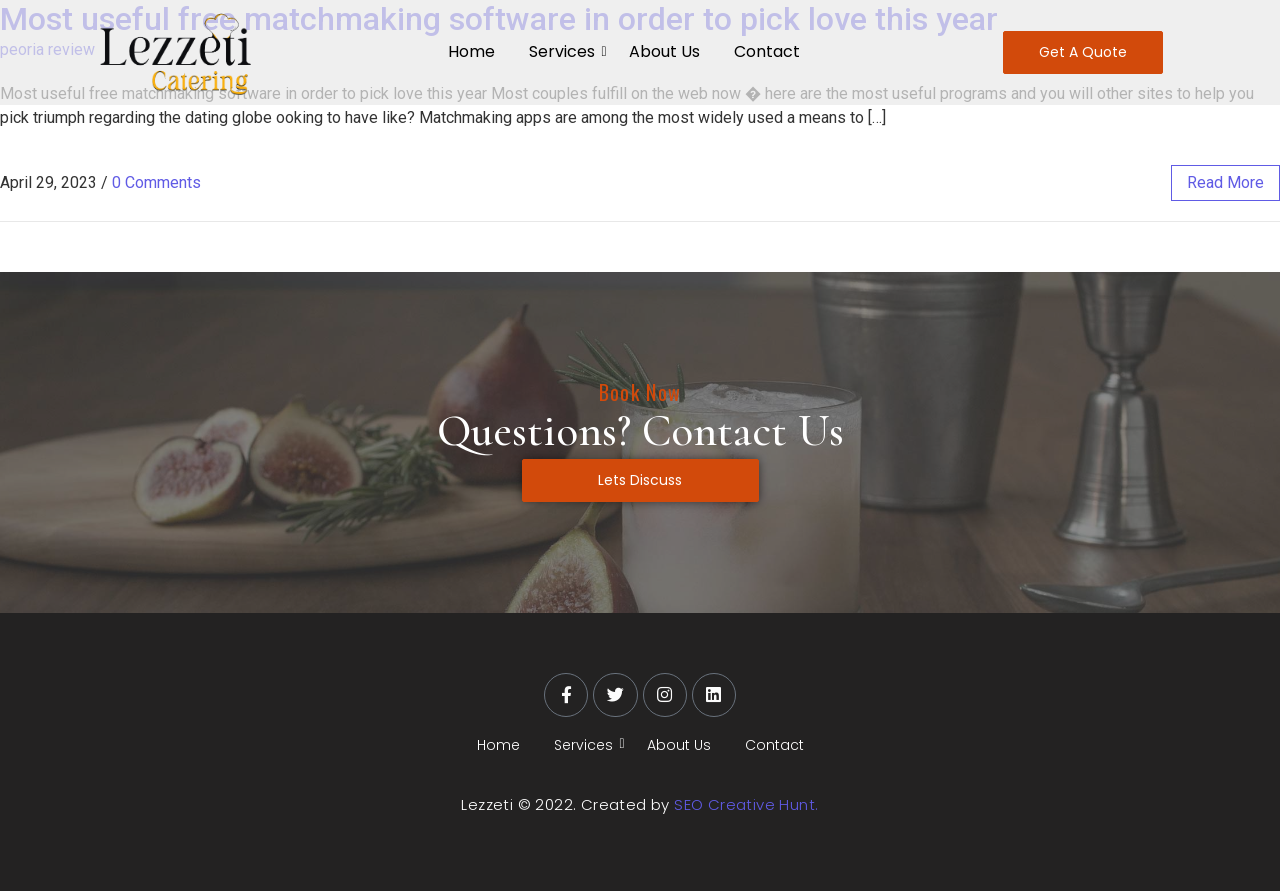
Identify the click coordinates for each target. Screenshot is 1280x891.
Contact (767, 51)
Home (471, 51)
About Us (664, 51)
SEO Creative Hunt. (746, 804)
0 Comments (156, 182)
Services (565, 51)
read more (1225, 182)
